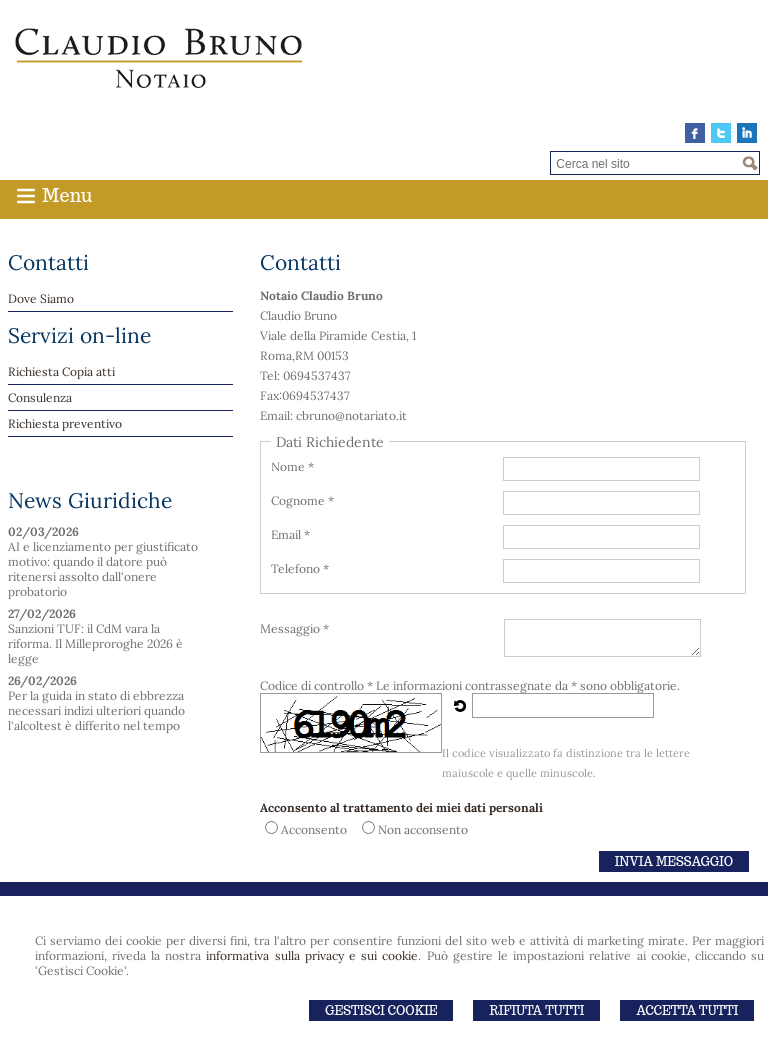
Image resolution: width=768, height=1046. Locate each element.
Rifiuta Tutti (536, 1010)
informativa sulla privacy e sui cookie (312, 955)
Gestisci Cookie (381, 1010)
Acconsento (314, 829)
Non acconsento (423, 829)
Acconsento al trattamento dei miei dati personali (401, 807)
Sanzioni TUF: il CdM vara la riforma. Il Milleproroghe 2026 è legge (95, 643)
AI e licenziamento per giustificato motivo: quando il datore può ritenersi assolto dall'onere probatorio (103, 569)
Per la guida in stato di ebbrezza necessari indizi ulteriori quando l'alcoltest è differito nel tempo (96, 710)
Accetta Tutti (687, 1010)
